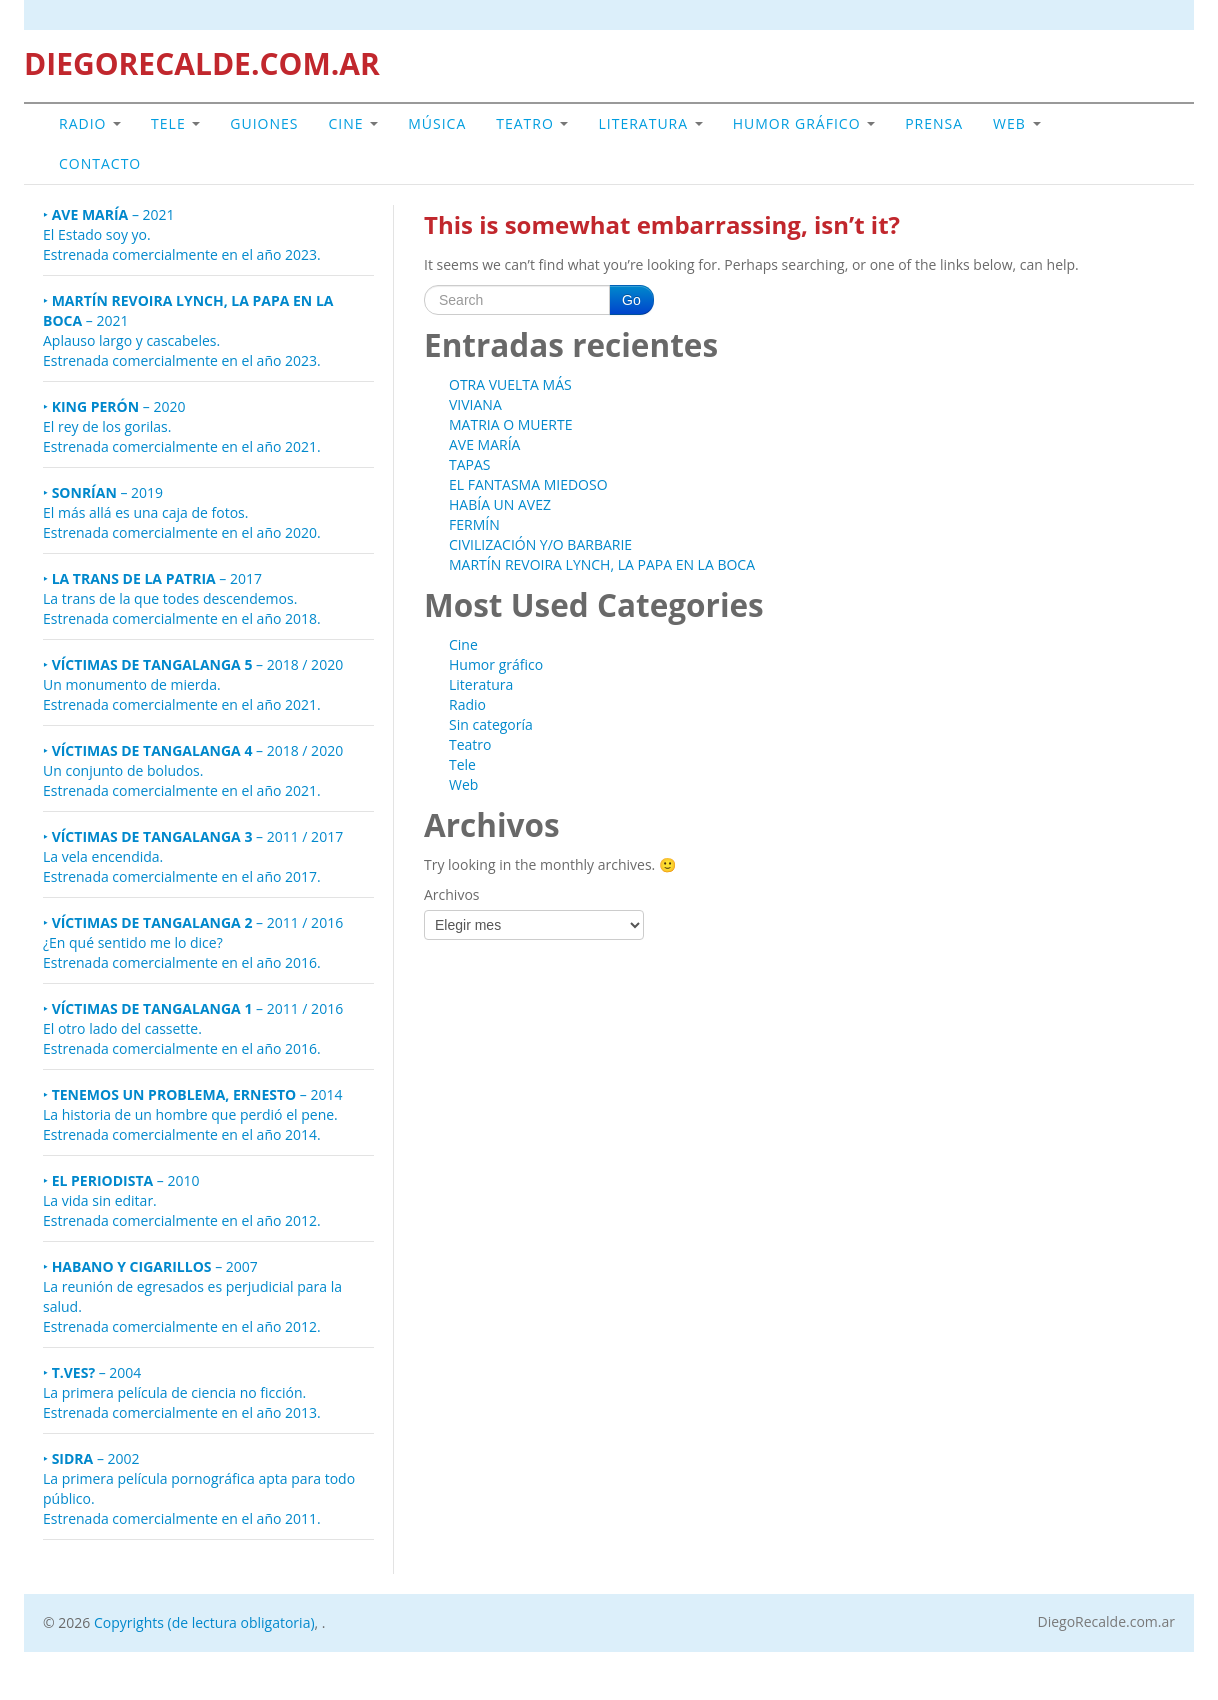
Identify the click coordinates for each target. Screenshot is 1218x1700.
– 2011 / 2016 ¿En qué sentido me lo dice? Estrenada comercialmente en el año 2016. (193, 942)
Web (1016, 123)
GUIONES (264, 123)
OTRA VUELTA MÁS (510, 384)
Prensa (934, 123)
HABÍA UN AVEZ (500, 504)
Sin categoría (491, 724)
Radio (90, 123)
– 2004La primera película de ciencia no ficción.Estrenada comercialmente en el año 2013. (182, 1392)
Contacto (100, 163)
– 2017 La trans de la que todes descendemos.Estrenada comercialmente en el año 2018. (182, 598)
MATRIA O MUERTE (510, 424)
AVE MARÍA (484, 444)
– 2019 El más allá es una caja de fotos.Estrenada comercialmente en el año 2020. (182, 512)
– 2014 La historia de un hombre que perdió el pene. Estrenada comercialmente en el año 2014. (193, 1114)
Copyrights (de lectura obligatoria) (204, 1622)
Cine (354, 123)
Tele (175, 123)
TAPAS (470, 464)
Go (631, 300)
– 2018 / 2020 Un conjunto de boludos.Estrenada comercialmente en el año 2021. (193, 770)
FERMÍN (474, 524)
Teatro (532, 123)
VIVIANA (475, 404)
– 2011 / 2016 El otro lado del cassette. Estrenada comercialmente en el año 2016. (193, 1028)
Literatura (650, 123)
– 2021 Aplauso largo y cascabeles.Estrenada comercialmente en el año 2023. (188, 330)
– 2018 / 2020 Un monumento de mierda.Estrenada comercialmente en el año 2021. (193, 684)
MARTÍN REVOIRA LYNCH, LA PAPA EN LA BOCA (602, 564)
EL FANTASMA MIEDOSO (528, 484)
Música (437, 123)
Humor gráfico (804, 123)
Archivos (452, 894)
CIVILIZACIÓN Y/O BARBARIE (540, 544)
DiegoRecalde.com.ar (1106, 1622)
